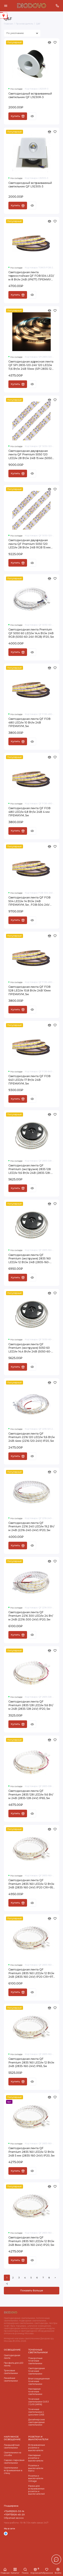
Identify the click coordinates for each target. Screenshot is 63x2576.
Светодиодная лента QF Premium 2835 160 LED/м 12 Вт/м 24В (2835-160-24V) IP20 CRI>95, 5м (31, 1883)
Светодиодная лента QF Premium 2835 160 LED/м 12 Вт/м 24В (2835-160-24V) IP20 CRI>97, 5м (31, 1973)
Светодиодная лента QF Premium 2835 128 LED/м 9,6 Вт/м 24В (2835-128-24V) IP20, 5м (30, 1705)
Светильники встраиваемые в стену (13, 2470)
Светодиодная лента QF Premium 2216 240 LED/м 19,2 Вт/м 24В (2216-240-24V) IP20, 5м (31, 1526)
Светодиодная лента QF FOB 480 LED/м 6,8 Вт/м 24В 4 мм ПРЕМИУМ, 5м (29, 811)
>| (7, 2283)
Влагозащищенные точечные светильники (39, 2381)
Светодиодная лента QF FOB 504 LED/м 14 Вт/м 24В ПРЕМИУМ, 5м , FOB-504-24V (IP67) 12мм (29, 901)
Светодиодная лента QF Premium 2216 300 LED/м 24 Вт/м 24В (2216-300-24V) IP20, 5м (30, 1615)
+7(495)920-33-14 (14, 2511)
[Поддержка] (57, 5)
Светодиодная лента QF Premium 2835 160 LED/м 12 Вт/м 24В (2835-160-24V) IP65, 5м (31, 2062)
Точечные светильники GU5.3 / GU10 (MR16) (38, 2401)
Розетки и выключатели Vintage (35, 2478)
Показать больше (31, 2290)
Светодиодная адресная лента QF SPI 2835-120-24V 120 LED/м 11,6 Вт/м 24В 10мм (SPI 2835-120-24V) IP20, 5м (31, 365)
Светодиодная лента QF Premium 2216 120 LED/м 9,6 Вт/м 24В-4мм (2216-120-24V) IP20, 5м (31, 1437)
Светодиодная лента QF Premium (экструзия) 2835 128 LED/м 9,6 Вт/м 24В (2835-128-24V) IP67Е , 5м (29, 1169)
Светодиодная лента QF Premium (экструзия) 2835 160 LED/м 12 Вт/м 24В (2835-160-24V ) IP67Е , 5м (29, 1258)
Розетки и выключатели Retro (35, 2468)
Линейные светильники (11, 2379)
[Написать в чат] (56, 2559)
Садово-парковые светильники (14, 2461)
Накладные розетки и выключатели (35, 2458)
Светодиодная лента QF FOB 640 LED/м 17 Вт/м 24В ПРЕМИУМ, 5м (29, 1079)
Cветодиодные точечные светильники (36, 2371)
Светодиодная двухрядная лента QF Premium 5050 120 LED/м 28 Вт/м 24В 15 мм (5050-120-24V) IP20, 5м (30, 454)
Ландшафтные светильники (12, 2446)
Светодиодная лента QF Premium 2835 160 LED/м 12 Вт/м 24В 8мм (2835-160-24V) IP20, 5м (31, 2241)
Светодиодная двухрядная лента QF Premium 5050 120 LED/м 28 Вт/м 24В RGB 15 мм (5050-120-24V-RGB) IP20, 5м (29, 543)
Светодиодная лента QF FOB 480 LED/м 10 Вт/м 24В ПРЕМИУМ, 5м (29, 722)
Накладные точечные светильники (35, 2391)
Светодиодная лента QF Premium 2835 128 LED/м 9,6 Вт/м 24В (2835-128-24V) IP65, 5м (30, 1794)
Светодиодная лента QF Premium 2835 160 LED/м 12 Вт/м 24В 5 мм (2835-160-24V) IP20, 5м (31, 2151)
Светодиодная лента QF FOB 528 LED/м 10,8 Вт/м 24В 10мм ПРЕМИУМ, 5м (29, 990)
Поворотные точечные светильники (35, 2361)
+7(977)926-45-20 (14, 2514)
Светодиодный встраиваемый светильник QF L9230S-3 (30, 184)
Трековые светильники (11, 2371)
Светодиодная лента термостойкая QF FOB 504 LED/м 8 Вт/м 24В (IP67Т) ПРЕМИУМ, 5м (31, 275)
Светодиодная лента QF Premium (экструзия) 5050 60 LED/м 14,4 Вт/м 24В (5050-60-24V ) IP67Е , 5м (29, 1348)
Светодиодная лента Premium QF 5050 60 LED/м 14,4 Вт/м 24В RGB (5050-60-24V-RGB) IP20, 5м (31, 633)
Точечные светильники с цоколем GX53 (36, 2412)
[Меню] (5, 5)
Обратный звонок (14, 2518)
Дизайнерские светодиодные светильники (36, 2422)
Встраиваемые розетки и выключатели (36, 2447)
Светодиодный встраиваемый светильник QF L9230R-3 (30, 95)
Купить (18, 116)
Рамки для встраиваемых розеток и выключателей (36, 2490)
